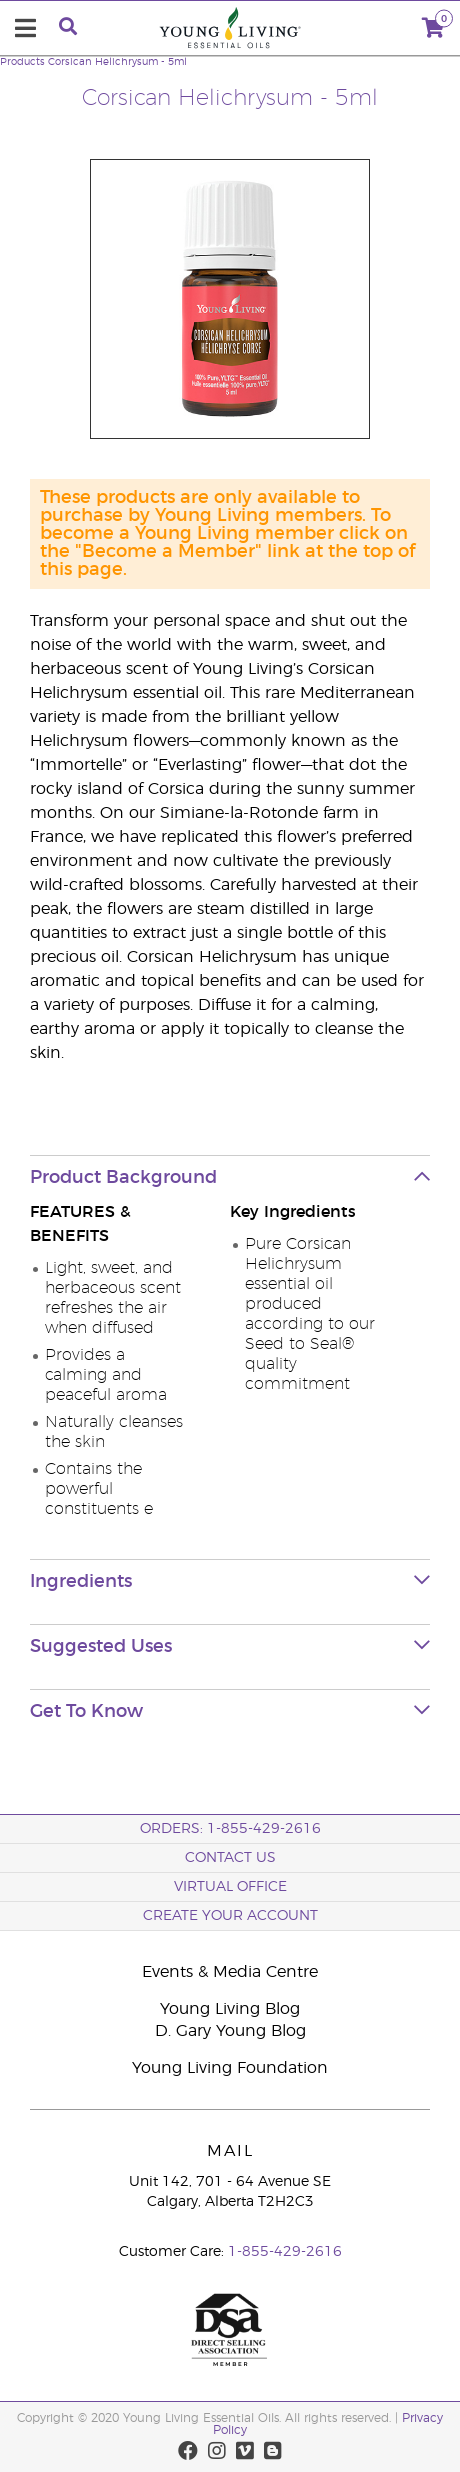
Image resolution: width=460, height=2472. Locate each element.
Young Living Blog (230, 2009)
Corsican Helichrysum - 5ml (117, 62)
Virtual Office (230, 1887)
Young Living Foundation (230, 2068)
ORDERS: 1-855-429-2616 (230, 1829)
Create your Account (230, 1916)
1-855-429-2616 (285, 2252)
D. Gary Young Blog (230, 2031)
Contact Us (230, 1858)
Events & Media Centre (230, 1972)
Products (22, 62)
